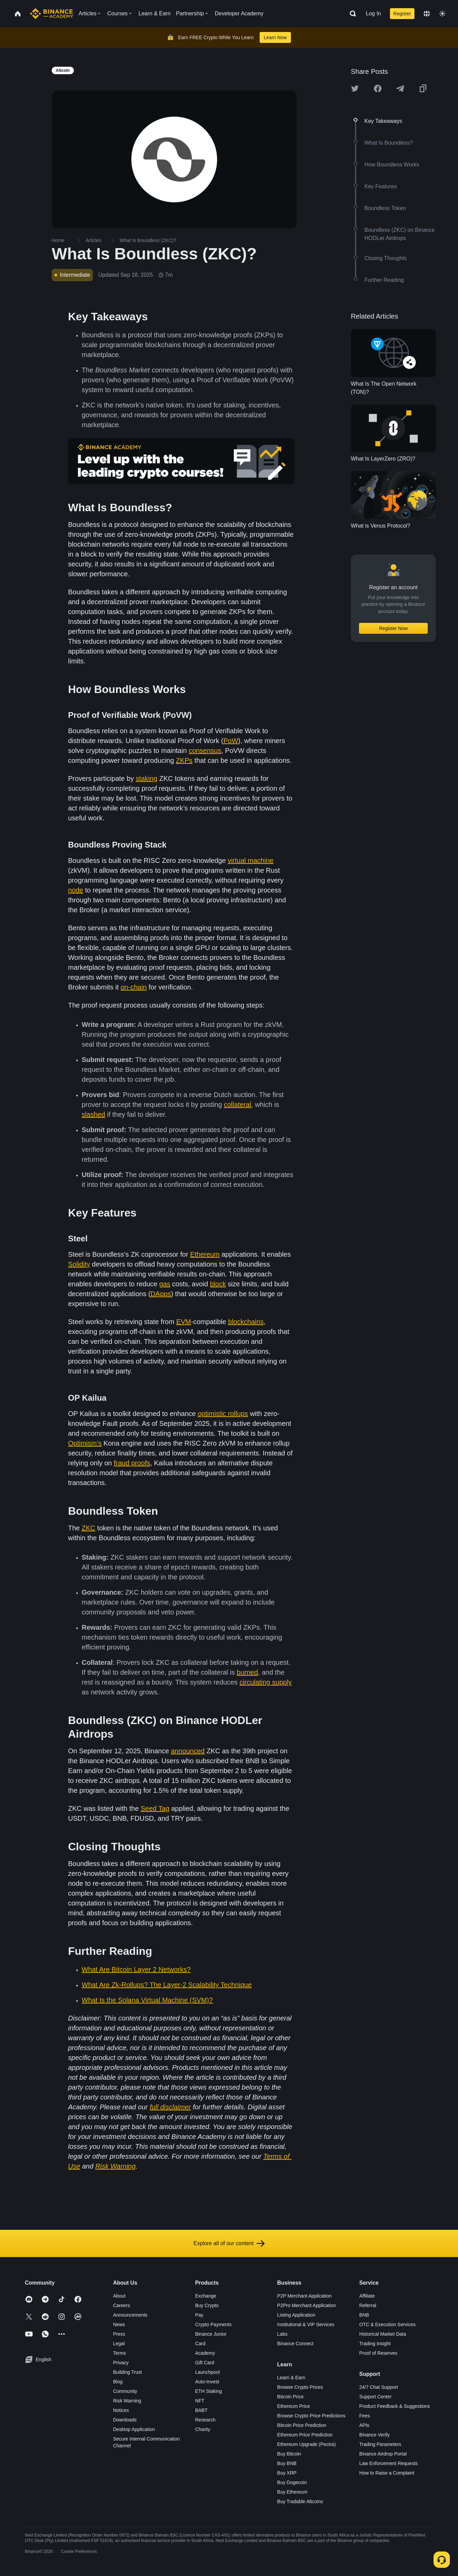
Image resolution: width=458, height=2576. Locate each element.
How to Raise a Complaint (386, 2473)
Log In (373, 13)
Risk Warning (127, 2400)
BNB (364, 2315)
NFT (199, 2400)
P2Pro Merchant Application (306, 2305)
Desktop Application (134, 2429)
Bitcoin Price (290, 2396)
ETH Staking (208, 2391)
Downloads (124, 2419)
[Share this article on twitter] (355, 88)
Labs (282, 2334)
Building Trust (127, 2372)
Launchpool (207, 2372)
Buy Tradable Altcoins (300, 2501)
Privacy (121, 2362)
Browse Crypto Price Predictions (311, 2415)
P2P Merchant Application (304, 2296)
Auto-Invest (207, 2381)
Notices (121, 2410)
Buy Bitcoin (289, 2454)
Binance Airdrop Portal (383, 2454)
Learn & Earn (291, 2377)
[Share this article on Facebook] (378, 88)
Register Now (393, 628)
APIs (364, 2425)
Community (125, 2391)
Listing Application (296, 2315)
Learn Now (275, 37)
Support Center (375, 2396)
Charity (202, 2429)
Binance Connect (295, 2343)
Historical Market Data (382, 2334)
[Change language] (427, 13)
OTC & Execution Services (387, 2324)
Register (402, 13)
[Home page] (51, 13)
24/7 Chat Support (378, 2387)
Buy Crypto (206, 2305)
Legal (119, 2343)
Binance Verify (374, 2434)
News (119, 2324)
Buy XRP (287, 2473)
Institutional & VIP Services (305, 2324)
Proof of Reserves (378, 2353)
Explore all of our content (229, 2243)
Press (119, 2334)
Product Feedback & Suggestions (394, 2406)
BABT (201, 2410)
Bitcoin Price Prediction (301, 2425)
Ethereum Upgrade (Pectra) (306, 2444)
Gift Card (204, 2362)
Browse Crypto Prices (300, 2387)
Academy (205, 2353)
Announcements (130, 2315)
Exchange (205, 2296)
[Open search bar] (351, 13)
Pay (199, 2315)
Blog (117, 2381)
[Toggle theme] (442, 13)
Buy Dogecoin (292, 2482)
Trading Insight (375, 2343)
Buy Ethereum (292, 2492)
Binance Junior (211, 2334)
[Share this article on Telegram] (400, 88)
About (119, 2296)
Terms (119, 2353)
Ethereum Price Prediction (305, 2434)
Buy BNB (287, 2463)
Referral (367, 2305)
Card (200, 2343)
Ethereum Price (293, 2406)
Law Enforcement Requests (388, 2463)
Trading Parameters (380, 2444)
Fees (364, 2415)
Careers (121, 2305)
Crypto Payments (213, 2324)
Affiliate (367, 2296)
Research (205, 2419)
